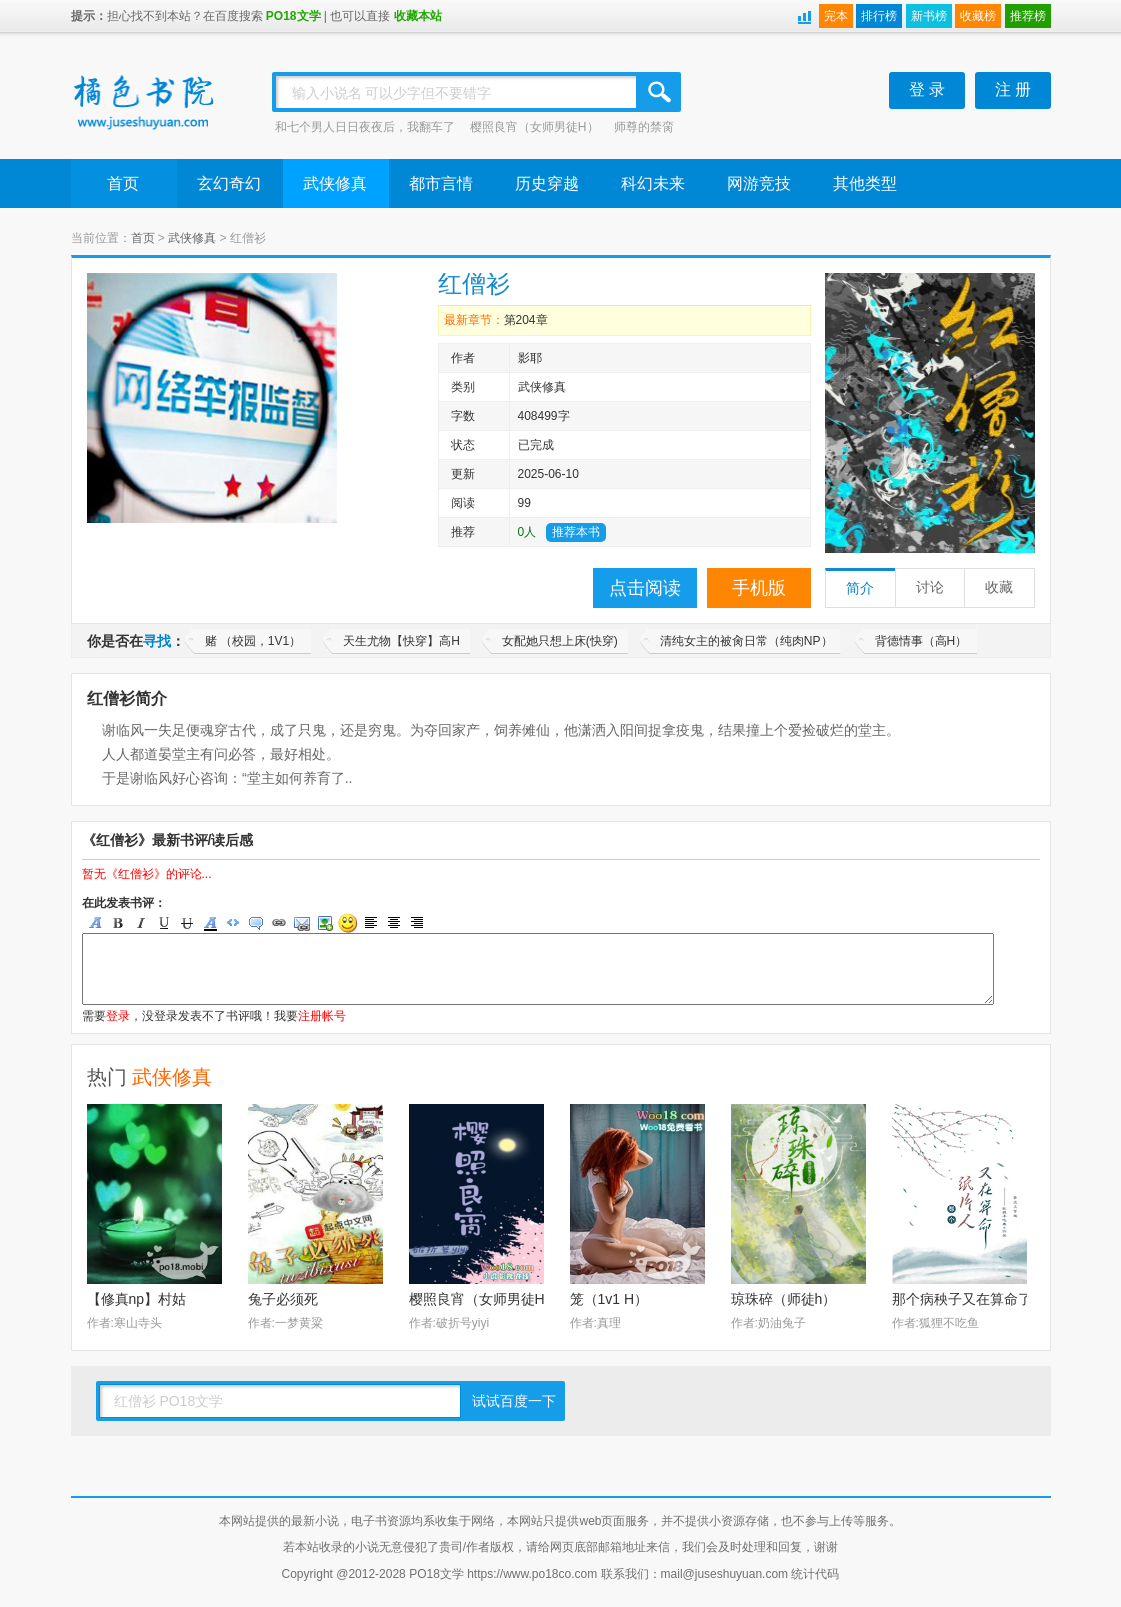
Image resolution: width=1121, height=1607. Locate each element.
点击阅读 (645, 588)
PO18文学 (293, 16)
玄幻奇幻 (229, 183)
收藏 (999, 587)
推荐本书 (576, 532)
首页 (123, 183)
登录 (118, 1016)
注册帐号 (322, 1016)
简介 (860, 588)
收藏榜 (978, 16)
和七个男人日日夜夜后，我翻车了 (365, 127)
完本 (836, 16)
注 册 (1013, 89)
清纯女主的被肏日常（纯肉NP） (746, 641)
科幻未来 (653, 183)
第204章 (526, 320)
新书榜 (929, 16)
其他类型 (865, 183)
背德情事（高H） (921, 641)
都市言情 (441, 183)
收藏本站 (418, 16)
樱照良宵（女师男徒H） (534, 127)
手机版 (759, 588)
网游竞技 (759, 183)
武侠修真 (335, 183)
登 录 (927, 89)
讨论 (930, 587)
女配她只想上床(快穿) (560, 641)
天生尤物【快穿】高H (401, 641)
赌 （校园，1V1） (253, 641)
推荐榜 (1028, 16)
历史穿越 (547, 183)
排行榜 (879, 16)
